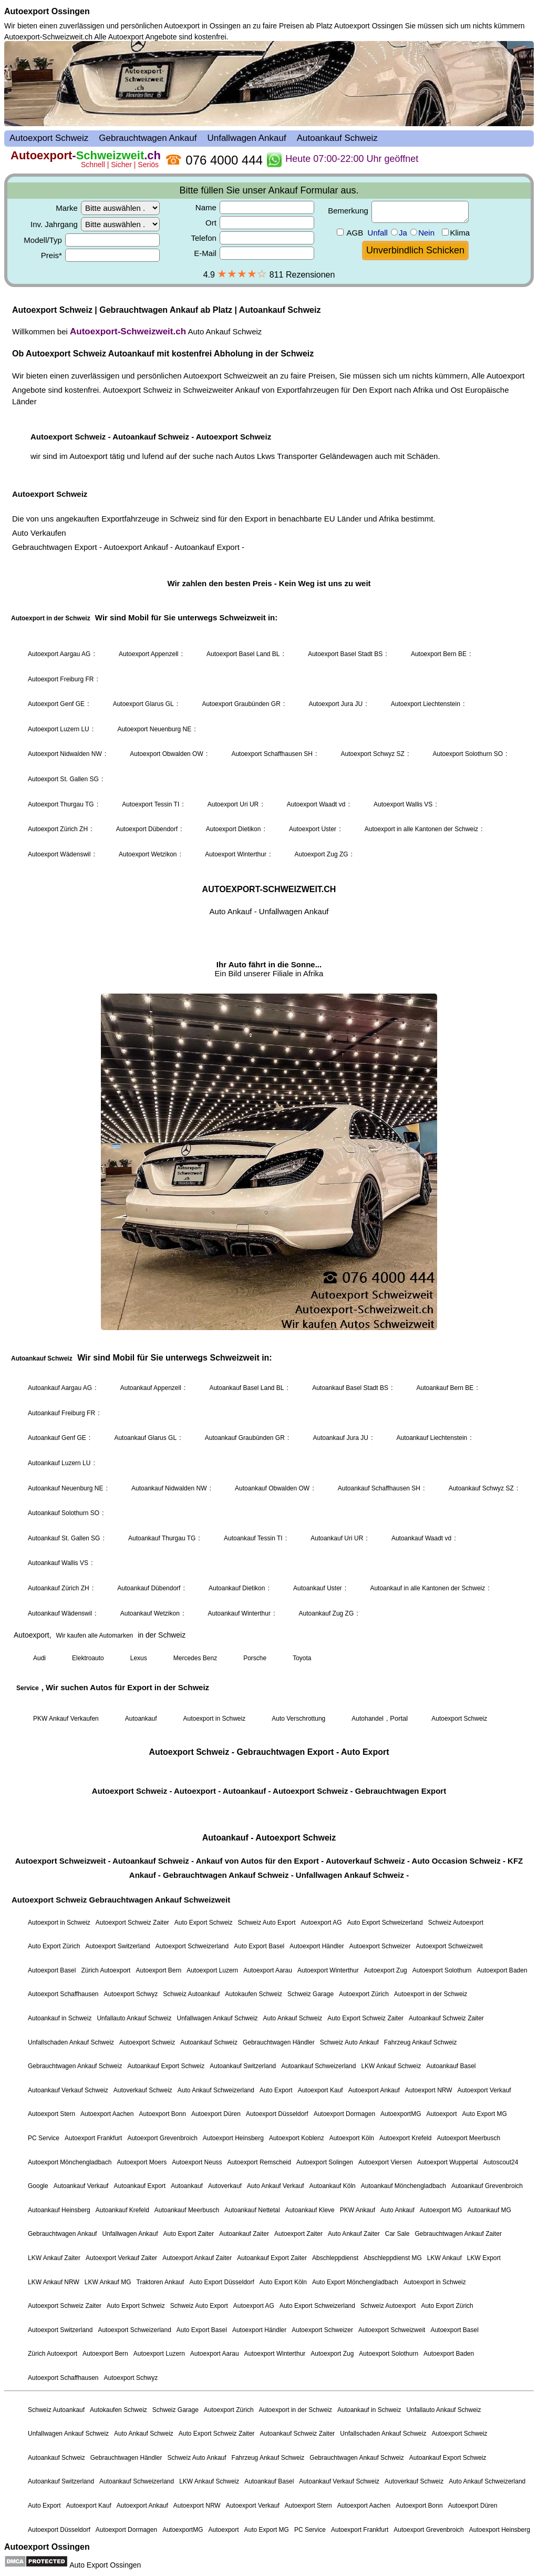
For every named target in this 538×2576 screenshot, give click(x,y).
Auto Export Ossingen (105, 2565)
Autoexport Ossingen (47, 11)
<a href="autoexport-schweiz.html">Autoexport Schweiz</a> (269, 1289)
